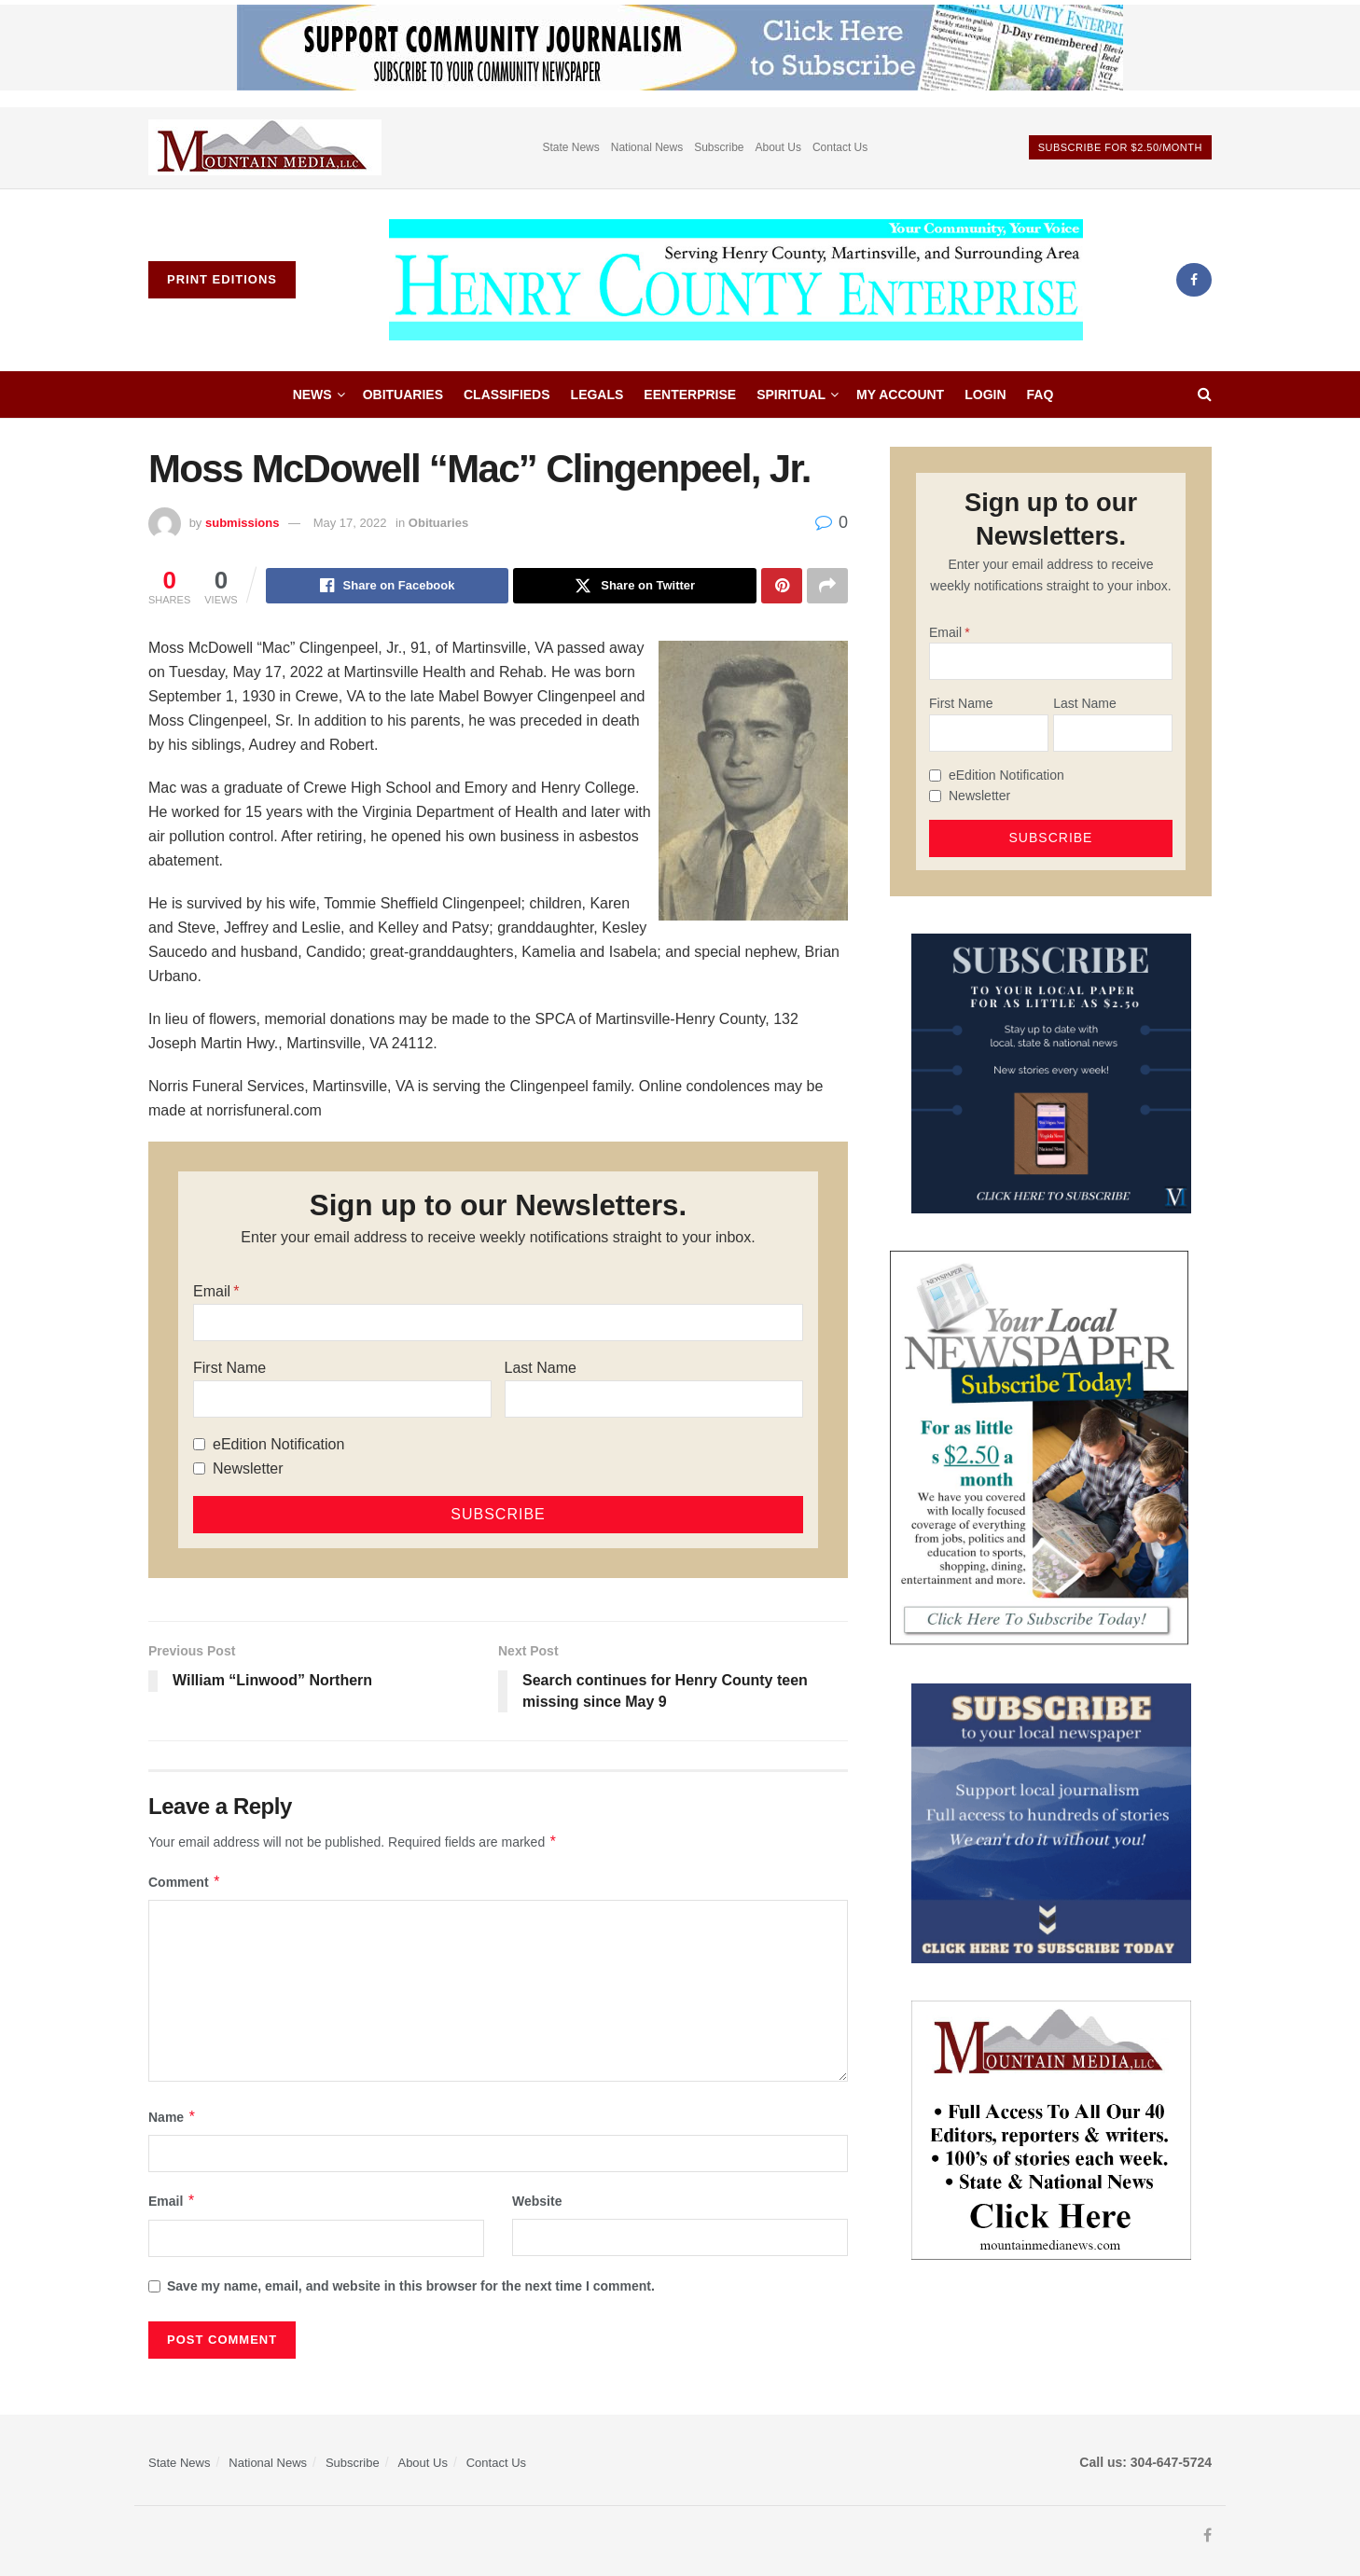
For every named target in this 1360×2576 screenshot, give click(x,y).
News (312, 394)
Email (211, 1291)
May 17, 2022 (350, 523)
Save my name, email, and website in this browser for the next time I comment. (411, 2285)
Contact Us (839, 147)
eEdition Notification (278, 1444)
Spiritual (791, 394)
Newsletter (248, 1468)
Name (172, 2117)
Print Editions (222, 279)
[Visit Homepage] (736, 279)
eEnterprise (690, 394)
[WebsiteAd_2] (1051, 1071)
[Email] (498, 1322)
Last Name (540, 1368)
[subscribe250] (1039, 1447)
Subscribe (718, 147)
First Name (229, 1368)
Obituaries (403, 394)
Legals (597, 394)
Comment (184, 1882)
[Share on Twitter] (634, 585)
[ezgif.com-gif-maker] (1051, 1822)
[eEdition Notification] (199, 1444)
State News (570, 147)
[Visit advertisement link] (265, 147)
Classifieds (507, 394)
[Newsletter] (199, 1468)
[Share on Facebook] (387, 585)
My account (900, 394)
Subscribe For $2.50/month (1120, 147)
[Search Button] (1205, 394)
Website (537, 2201)
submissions (242, 523)
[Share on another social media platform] (827, 585)
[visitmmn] (1051, 2129)
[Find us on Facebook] (1194, 280)
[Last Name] (654, 1399)
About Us (778, 147)
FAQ (1040, 394)
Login (985, 394)
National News (647, 147)
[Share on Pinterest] (781, 585)
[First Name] (342, 1399)
